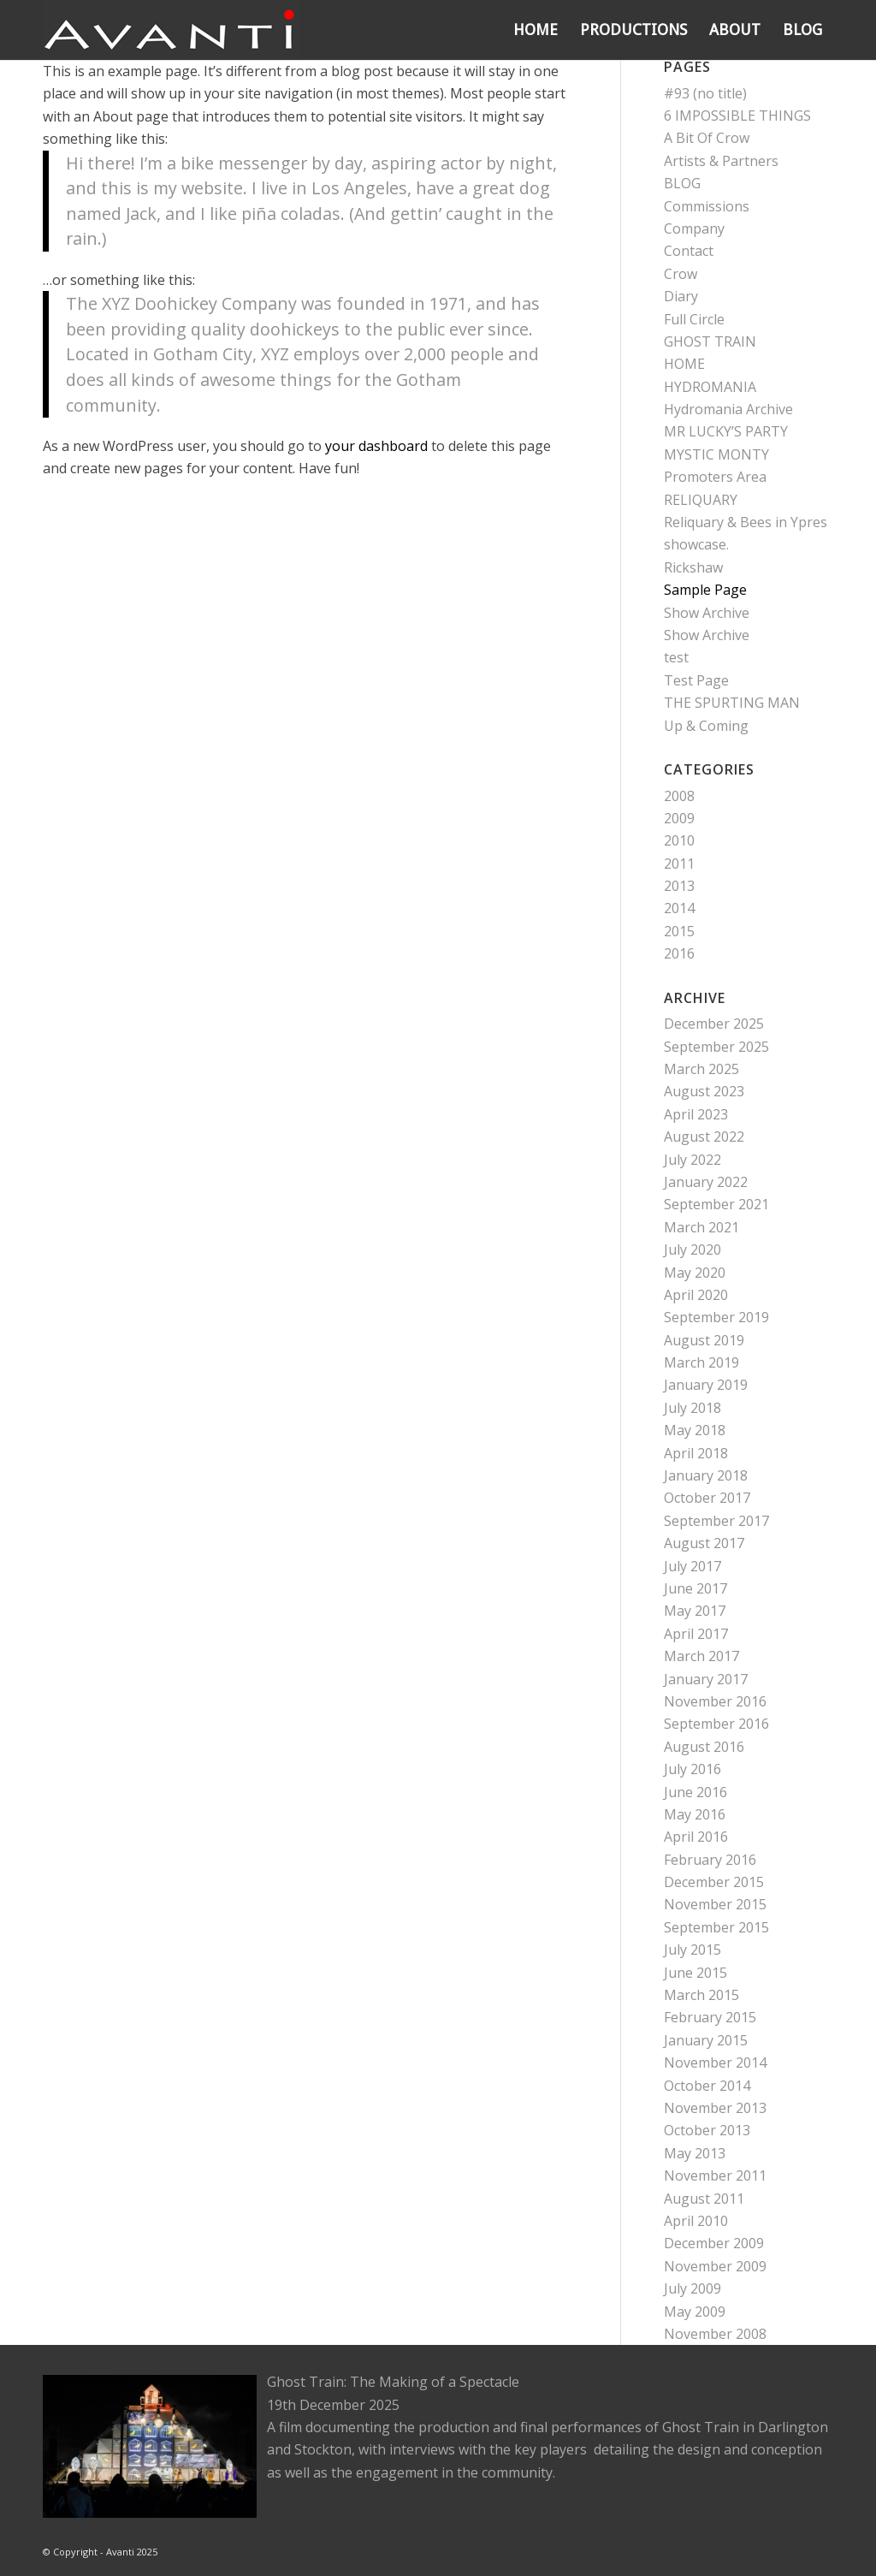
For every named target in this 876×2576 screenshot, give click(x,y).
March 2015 (701, 1994)
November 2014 (715, 2062)
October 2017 (707, 1497)
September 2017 (716, 1520)
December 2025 (714, 1023)
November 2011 (715, 2175)
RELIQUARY (700, 499)
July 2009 (692, 2288)
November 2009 (715, 2266)
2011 (679, 863)
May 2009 (694, 2311)
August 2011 (704, 2198)
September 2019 (716, 1317)
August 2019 (704, 1340)
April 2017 (696, 1633)
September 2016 (716, 1723)
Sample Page (705, 589)
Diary (681, 296)
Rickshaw (693, 567)
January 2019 (706, 1384)
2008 (679, 795)
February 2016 (710, 1859)
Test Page (696, 680)
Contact (688, 250)
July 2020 (692, 1249)
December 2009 (714, 2243)
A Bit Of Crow (706, 137)
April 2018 (696, 1453)
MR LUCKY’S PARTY (726, 431)
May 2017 (694, 1610)
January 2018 (706, 1475)
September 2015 (716, 1927)
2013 (679, 885)
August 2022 (704, 1136)
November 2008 (715, 2333)
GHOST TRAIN (710, 341)
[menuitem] (535, 30)
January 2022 (706, 1181)
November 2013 (715, 2107)
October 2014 (707, 2085)
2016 (679, 953)
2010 (679, 840)
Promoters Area (715, 476)
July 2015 (692, 1949)
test (676, 657)
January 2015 (706, 2040)
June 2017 (695, 1588)
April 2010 (696, 2220)
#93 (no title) (705, 93)
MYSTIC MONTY (716, 454)
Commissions (706, 206)
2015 (679, 931)
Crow (680, 273)
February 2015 (710, 2017)
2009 (679, 818)
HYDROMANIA (710, 386)
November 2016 (715, 1701)
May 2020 (694, 1272)
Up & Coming (706, 725)
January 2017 (706, 1679)
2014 (679, 908)
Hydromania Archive (728, 409)
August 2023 (704, 1091)
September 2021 (716, 1204)
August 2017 (704, 1543)
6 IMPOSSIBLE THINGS (737, 115)
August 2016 (704, 1746)
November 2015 (715, 1904)
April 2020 (696, 1294)
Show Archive (706, 612)
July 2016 (692, 1769)
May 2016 (694, 1814)
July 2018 (692, 1407)
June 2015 (695, 1972)
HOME (684, 363)
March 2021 (701, 1227)
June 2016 (695, 1792)
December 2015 (714, 1882)
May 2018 (694, 1430)
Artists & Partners (721, 160)
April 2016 (696, 1836)
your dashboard (376, 445)
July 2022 (692, 1159)
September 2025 (716, 1046)
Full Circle (694, 319)
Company (694, 228)
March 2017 (701, 1656)
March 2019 (701, 1362)
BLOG (682, 183)
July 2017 (692, 1566)
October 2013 (707, 2130)
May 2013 (694, 2153)
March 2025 (701, 1068)
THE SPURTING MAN (732, 702)
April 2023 (696, 1114)
